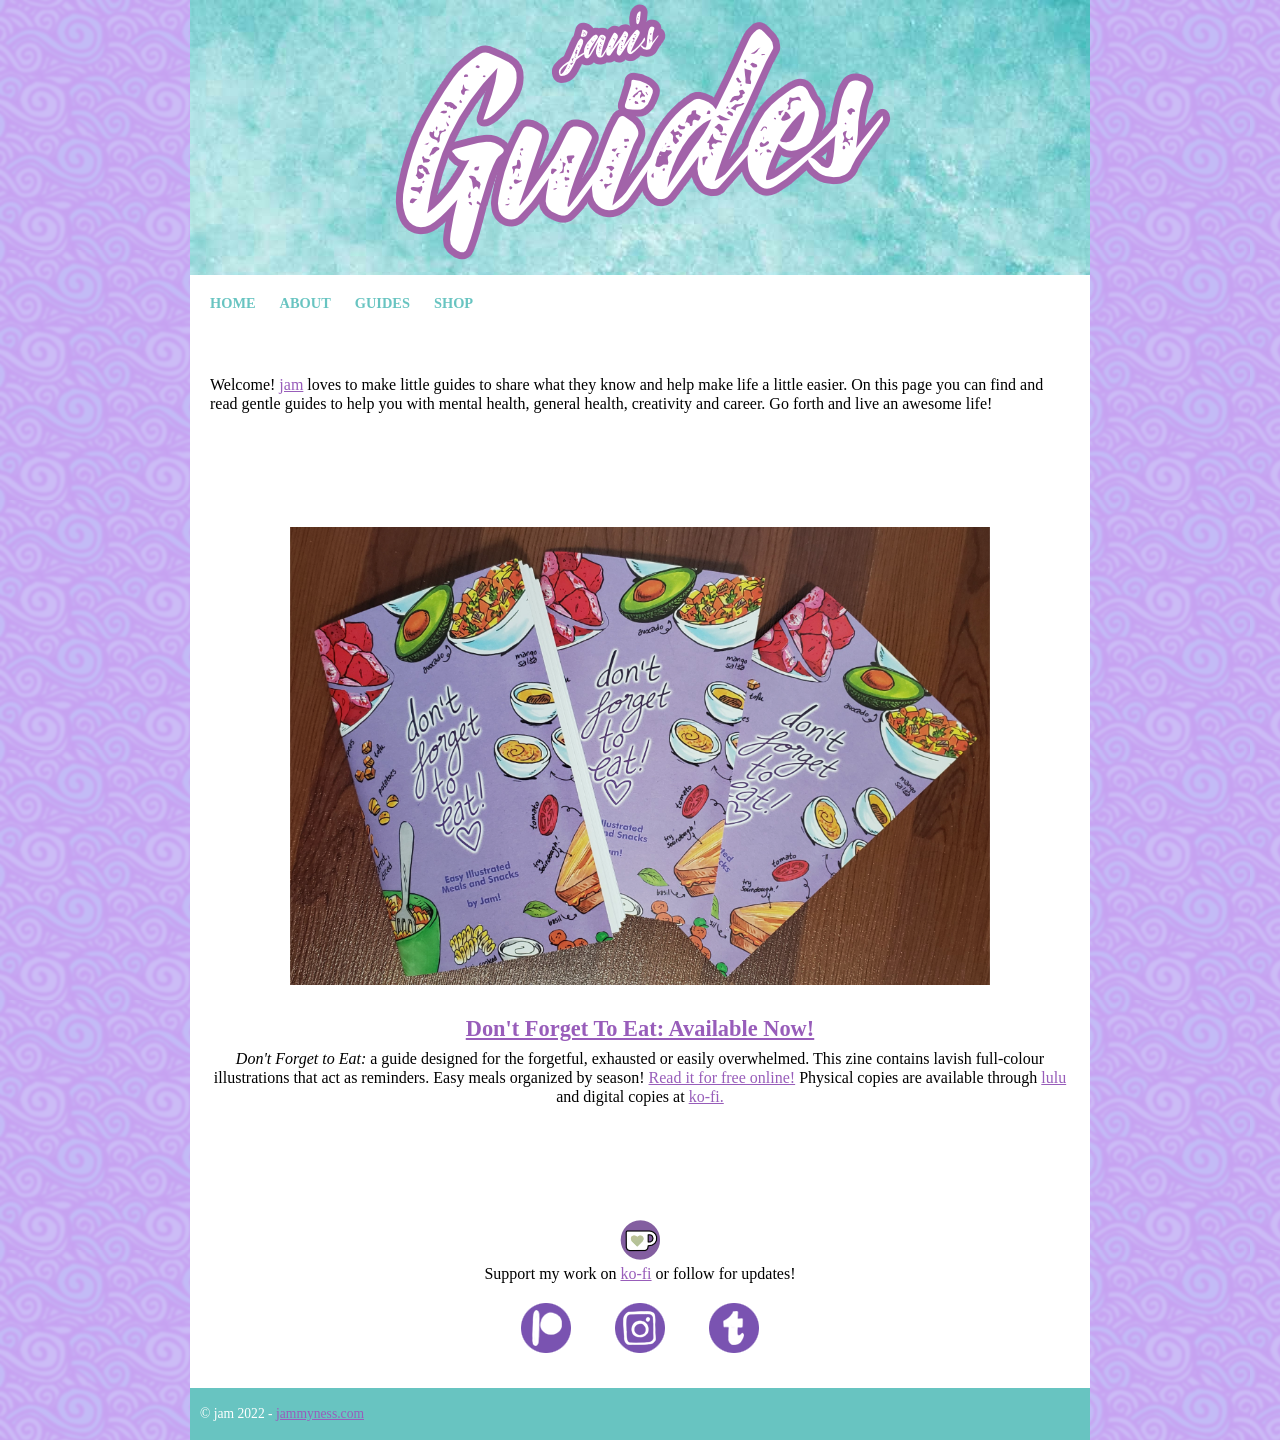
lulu (1053, 1077)
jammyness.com (320, 1413)
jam (291, 384)
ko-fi (635, 1273)
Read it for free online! (722, 1077)
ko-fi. (706, 1096)
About (305, 303)
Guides (382, 303)
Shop (453, 303)
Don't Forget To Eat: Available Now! (640, 1028)
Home (233, 303)
